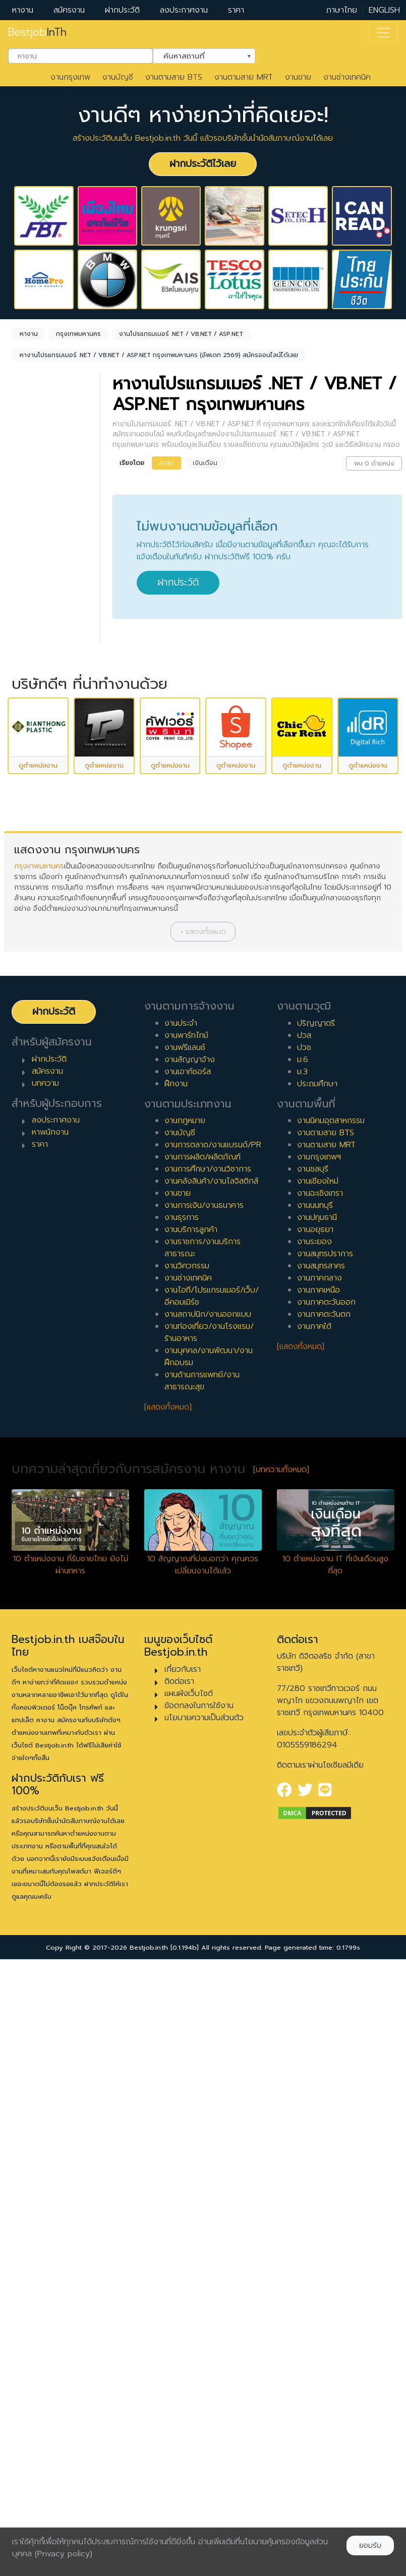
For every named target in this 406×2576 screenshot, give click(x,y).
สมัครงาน (69, 10)
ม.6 (302, 1666)
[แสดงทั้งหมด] (168, 2014)
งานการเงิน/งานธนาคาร (204, 1812)
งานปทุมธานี (317, 1825)
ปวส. (305, 1642)
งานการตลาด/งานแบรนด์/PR (212, 1752)
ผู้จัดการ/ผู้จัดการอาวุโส (46, 1123)
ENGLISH (384, 10)
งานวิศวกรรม (186, 1873)
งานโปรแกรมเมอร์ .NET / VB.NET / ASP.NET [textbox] (53, 505)
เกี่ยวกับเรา (182, 2276)
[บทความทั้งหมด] (281, 2077)
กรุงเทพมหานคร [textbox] (53, 578)
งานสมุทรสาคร (321, 1873)
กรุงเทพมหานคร (39, 1473)
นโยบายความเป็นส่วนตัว (204, 2324)
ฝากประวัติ (122, 10)
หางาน (22, 10)
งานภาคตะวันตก (324, 1921)
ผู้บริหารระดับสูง (50, 1146)
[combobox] (80, 56)
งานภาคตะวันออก (326, 1909)
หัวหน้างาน (41, 1101)
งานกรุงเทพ (70, 77)
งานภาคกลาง (319, 1885)
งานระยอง (314, 1849)
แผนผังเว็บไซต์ (188, 2300)
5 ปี (30, 950)
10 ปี (32, 1030)
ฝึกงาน (35, 785)
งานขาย (298, 77)
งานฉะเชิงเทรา (320, 1800)
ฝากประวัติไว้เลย (202, 163)
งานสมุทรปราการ (325, 1861)
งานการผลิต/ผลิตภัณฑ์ (202, 1764)
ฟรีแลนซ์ (38, 769)
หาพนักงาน (50, 1739)
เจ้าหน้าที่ (37, 1085)
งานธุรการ (181, 1825)
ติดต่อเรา (179, 2288)
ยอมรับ (370, 2545)
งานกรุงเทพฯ (319, 1764)
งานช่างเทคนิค (347, 77)
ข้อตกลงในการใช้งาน (199, 2312)
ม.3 (302, 1678)
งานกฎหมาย (184, 1728)
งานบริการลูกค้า (190, 1837)
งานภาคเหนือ (318, 1897)
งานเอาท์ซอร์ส (187, 1678)
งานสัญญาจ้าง (189, 1666)
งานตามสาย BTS (173, 77)
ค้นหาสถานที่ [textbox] (197, 55)
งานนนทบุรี (315, 1812)
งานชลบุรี (312, 1776)
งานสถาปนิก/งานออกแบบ (207, 1921)
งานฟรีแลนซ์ (184, 1654)
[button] (202, 1539)
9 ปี (30, 1014)
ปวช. (305, 1654)
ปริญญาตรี (316, 1630)
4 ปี (31, 933)
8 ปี (30, 998)
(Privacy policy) (63, 2554)
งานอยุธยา (315, 1837)
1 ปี (29, 885)
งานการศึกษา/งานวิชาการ (207, 1776)
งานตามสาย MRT (243, 77)
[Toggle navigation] (383, 32)
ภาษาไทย (341, 10)
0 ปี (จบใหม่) (45, 869)
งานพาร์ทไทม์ (186, 1642)
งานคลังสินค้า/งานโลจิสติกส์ (211, 1788)
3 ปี (30, 917)
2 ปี (30, 901)
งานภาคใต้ (314, 1933)
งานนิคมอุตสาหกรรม (331, 1728)
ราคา (236, 10)
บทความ (45, 1690)
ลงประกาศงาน (184, 10)
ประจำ (34, 720)
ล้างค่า (25, 522)
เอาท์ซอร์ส (40, 801)
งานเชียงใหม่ (317, 1788)
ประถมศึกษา (317, 1690)
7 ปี (30, 982)
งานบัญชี (117, 77)
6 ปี (30, 966)
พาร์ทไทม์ (39, 736)
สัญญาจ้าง (43, 752)
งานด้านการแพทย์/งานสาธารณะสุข (202, 1988)
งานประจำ (180, 1630)
